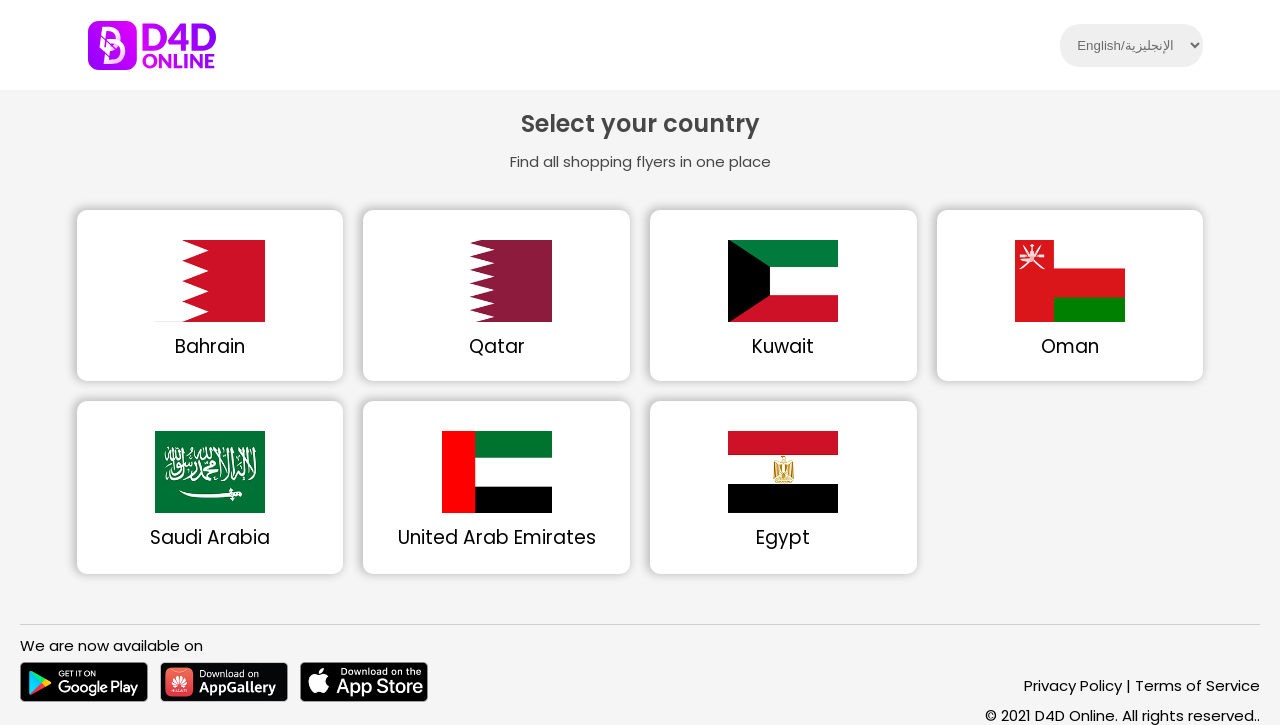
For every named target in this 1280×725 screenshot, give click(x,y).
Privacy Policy (1073, 685)
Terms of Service (1197, 685)
